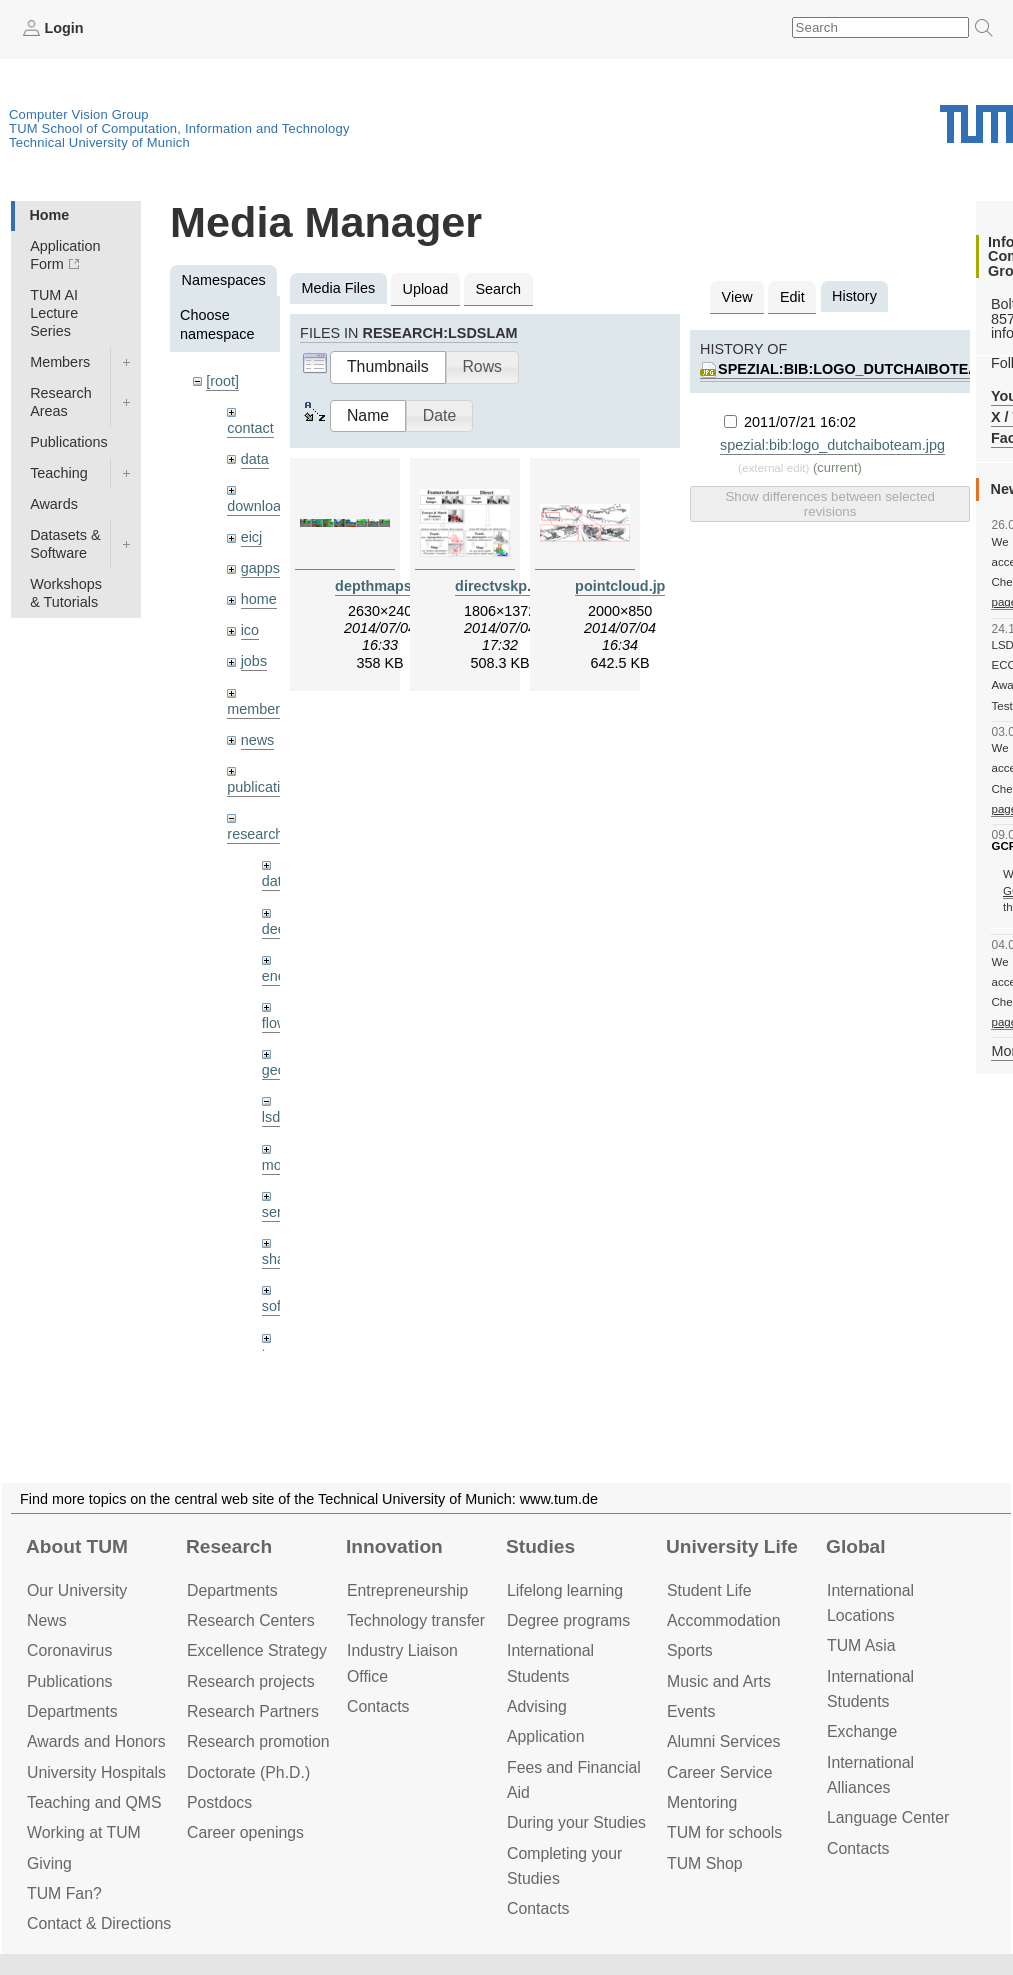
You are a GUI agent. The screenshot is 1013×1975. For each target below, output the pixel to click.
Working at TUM (84, 1832)
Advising (537, 1706)
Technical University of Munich (99, 142)
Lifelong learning (565, 1590)
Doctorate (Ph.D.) (248, 1772)
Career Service (720, 1772)
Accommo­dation (724, 1620)
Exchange (862, 1731)
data (255, 459)
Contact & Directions (99, 1923)
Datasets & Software (65, 544)
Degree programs (568, 1620)
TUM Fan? (64, 1893)
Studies (540, 1546)
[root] (222, 381)
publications (265, 787)
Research (229, 1546)
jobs (254, 661)
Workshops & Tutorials (66, 593)
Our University (77, 1590)
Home (49, 215)
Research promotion (258, 1741)
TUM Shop (705, 1863)
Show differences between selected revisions (829, 504)
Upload (426, 289)
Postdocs (219, 1802)
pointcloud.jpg (624, 586)
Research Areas (61, 402)
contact (250, 428)
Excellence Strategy (257, 1650)
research (255, 834)
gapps (260, 568)
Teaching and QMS (94, 1802)
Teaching (59, 473)
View (737, 297)
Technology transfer (416, 1620)
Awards (54, 504)
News (47, 1620)
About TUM (77, 1546)
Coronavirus (69, 1650)
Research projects (251, 1681)
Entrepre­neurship (407, 1590)
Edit (792, 297)
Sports (690, 1650)
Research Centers (251, 1620)
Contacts (378, 1706)
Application (545, 1736)
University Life (732, 1546)
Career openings (245, 1832)
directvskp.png (506, 586)
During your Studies (576, 1822)
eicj (252, 537)
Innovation (394, 1546)
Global (856, 1546)
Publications (69, 442)
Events (691, 1711)
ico (250, 630)
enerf (278, 976)
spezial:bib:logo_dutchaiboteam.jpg (832, 445)
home (259, 599)
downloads (261, 506)
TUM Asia (861, 1645)
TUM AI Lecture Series (54, 313)
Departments (72, 1711)
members (257, 709)
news (258, 740)
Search (498, 289)
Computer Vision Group (79, 114)
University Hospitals (96, 1772)
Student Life (709, 1590)
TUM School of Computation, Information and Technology (179, 128)
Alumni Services (723, 1741)
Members (60, 362)
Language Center (888, 1817)
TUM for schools (724, 1832)
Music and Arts (719, 1681)
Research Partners (253, 1711)
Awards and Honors (96, 1741)
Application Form (65, 255)
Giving (49, 1863)
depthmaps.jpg (386, 586)
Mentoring (702, 1802)
